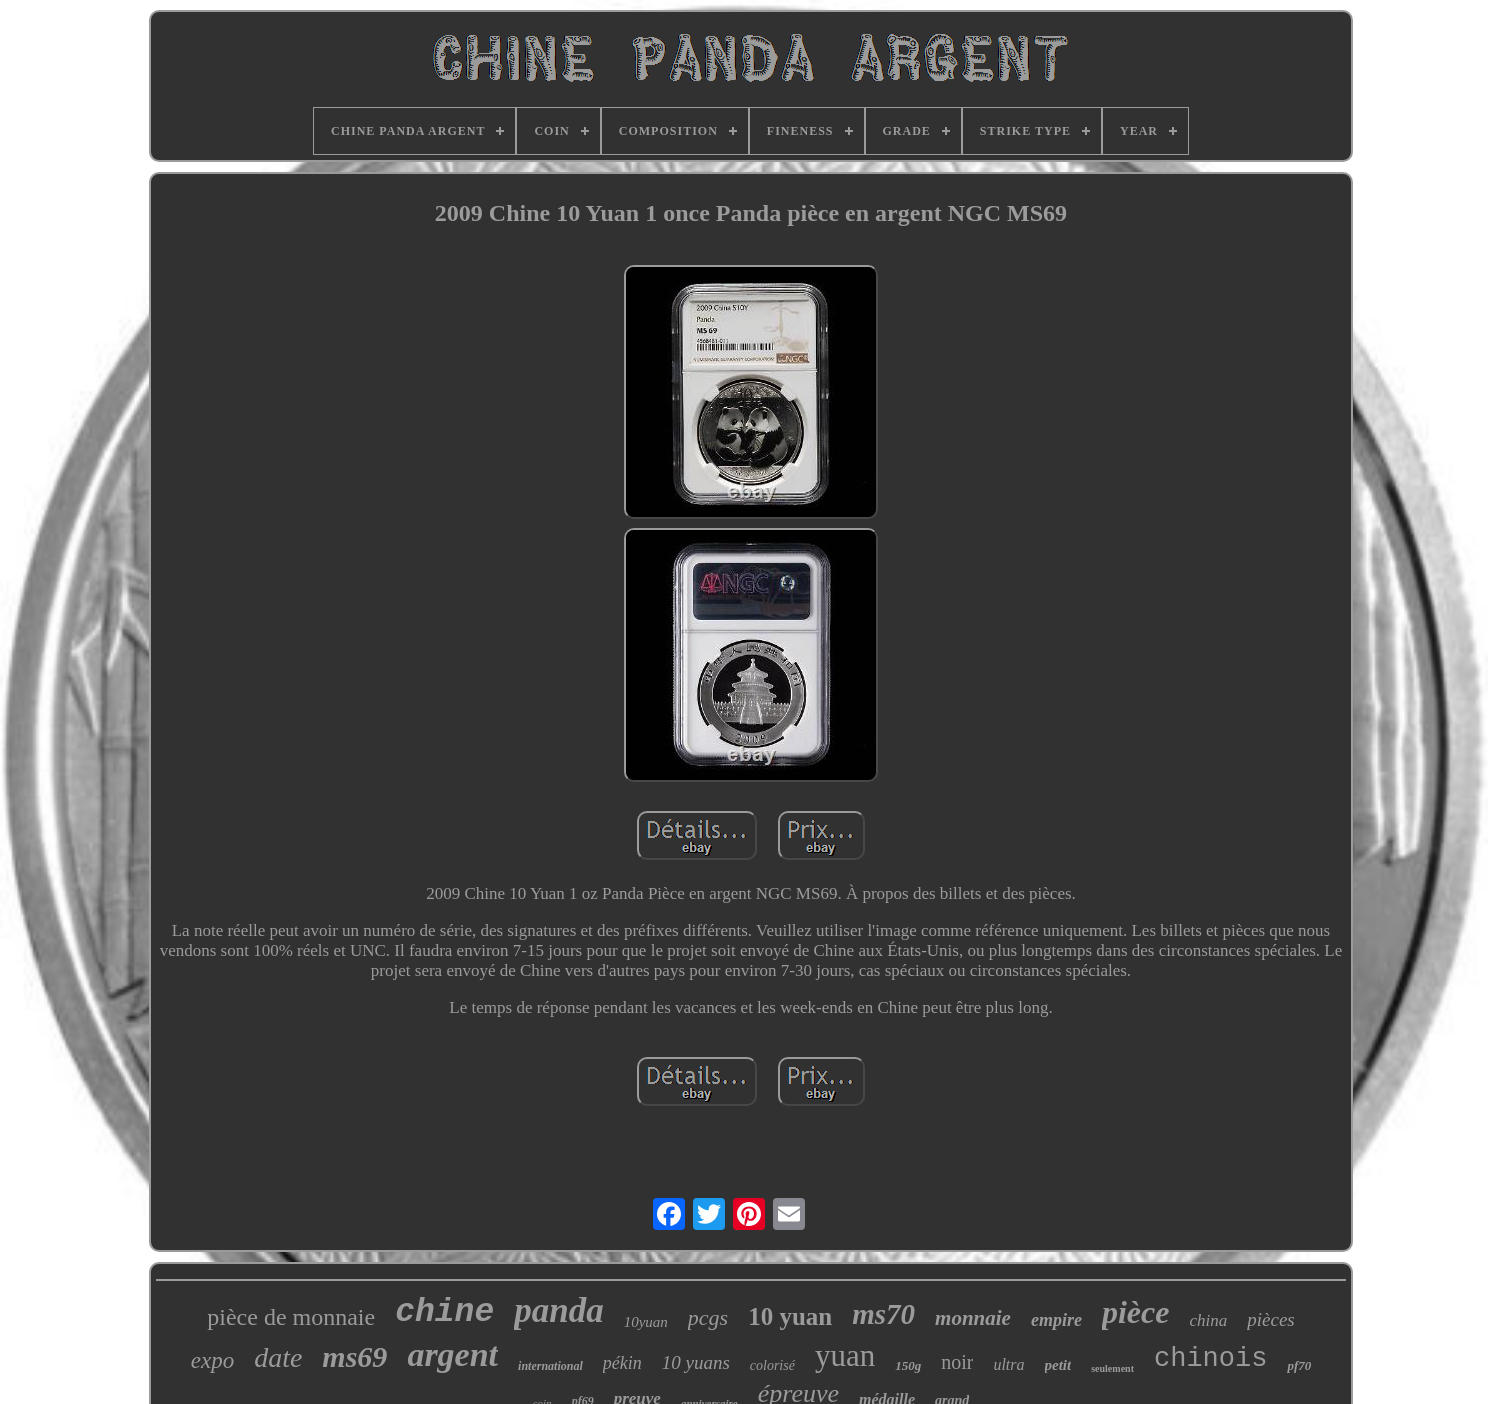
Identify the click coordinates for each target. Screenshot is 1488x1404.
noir (957, 1362)
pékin (622, 1363)
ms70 (883, 1314)
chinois (1210, 1359)
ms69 (354, 1356)
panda (558, 1310)
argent (452, 1354)
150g (908, 1365)
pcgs (708, 1317)
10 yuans (696, 1362)
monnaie (973, 1318)
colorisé (772, 1365)
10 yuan (790, 1316)
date (278, 1357)
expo (212, 1360)
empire (1056, 1320)
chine (444, 1312)
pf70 (1299, 1365)
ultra (1008, 1364)
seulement (1112, 1368)
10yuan (646, 1322)
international (550, 1366)
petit (1058, 1365)
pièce (1136, 1312)
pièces (1270, 1319)
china (1208, 1320)
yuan (845, 1355)
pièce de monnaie (291, 1317)
